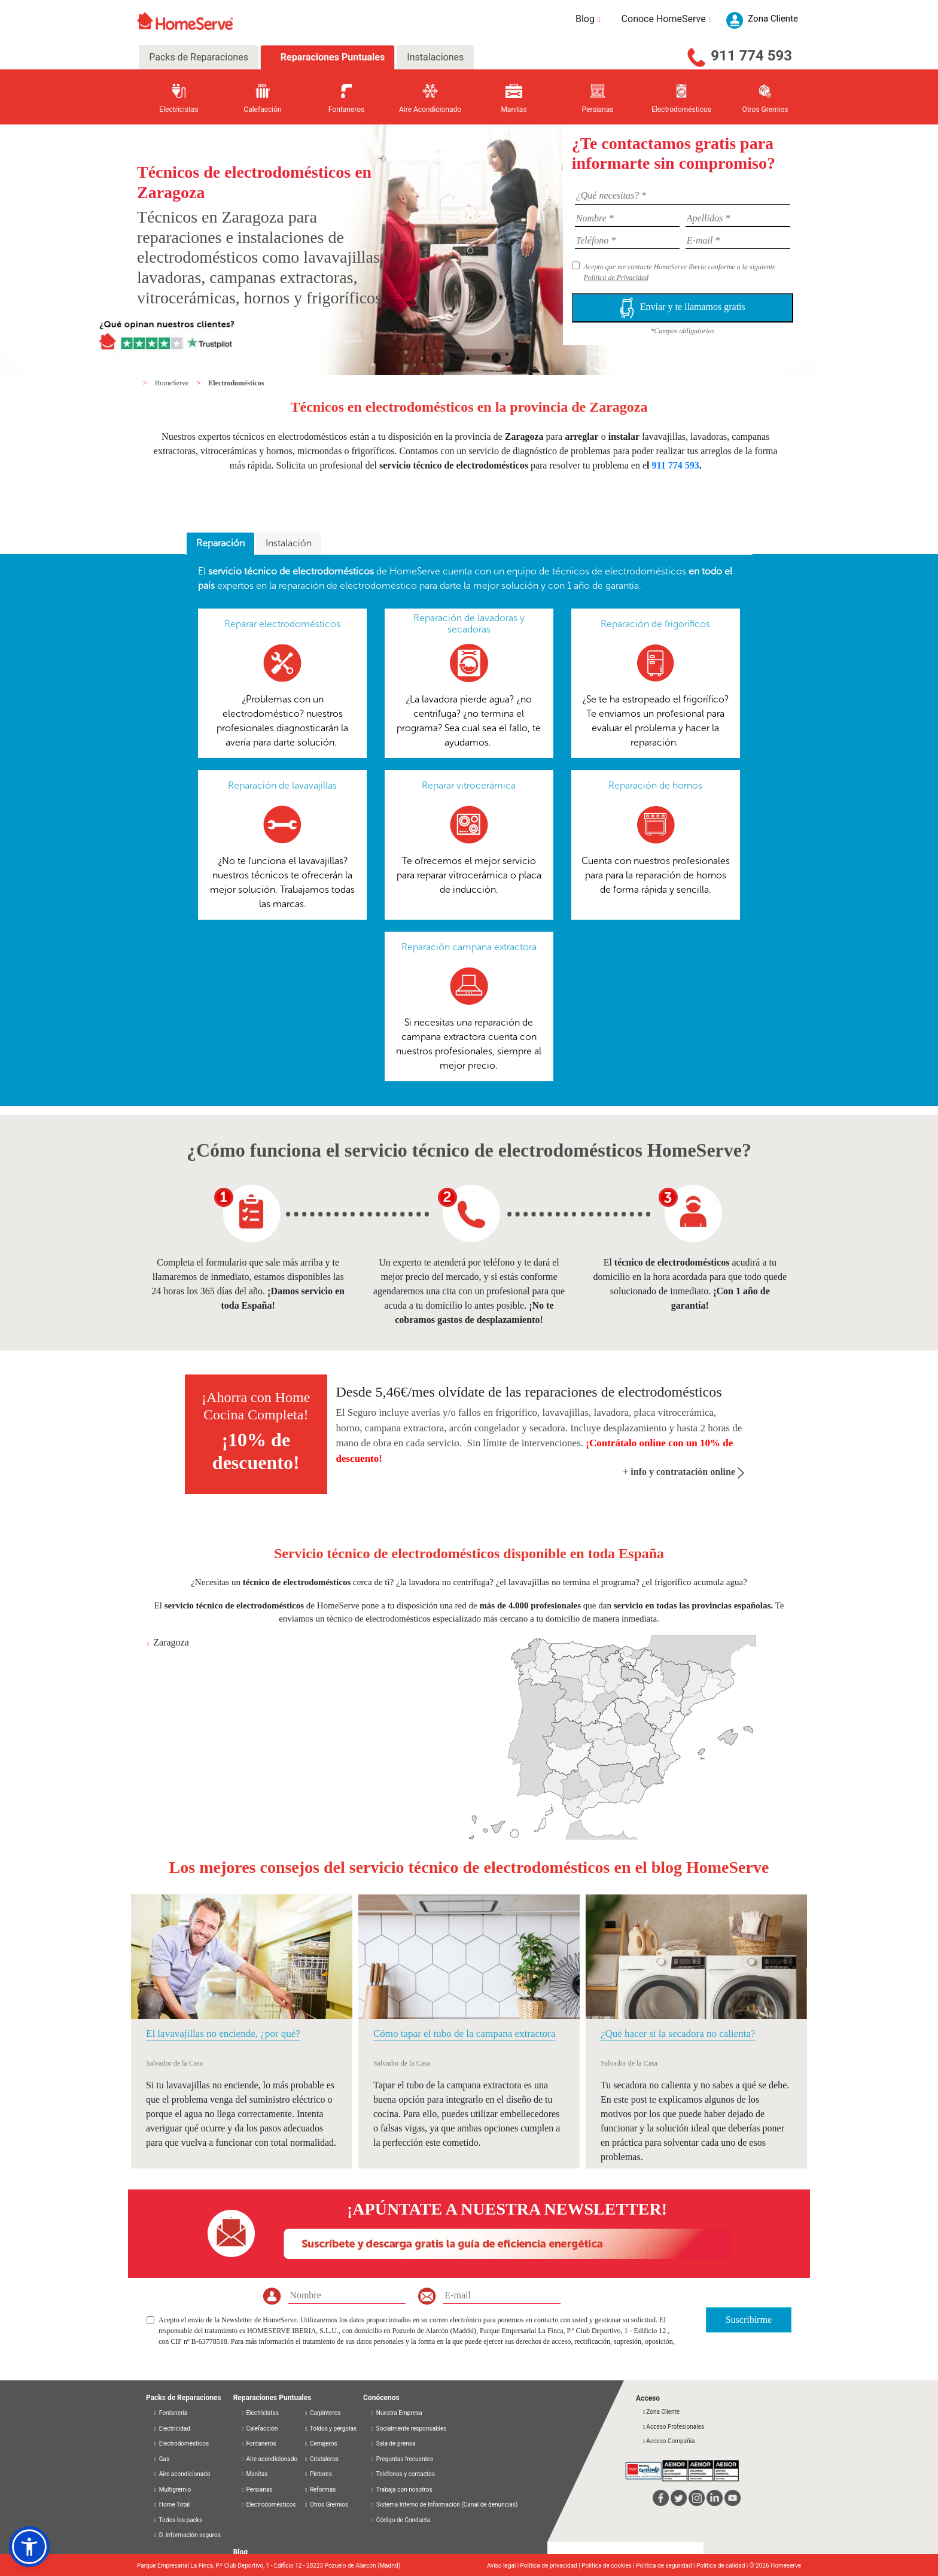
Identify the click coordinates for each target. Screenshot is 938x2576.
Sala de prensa (392, 2443)
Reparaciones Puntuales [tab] (331, 57)
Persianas (256, 2489)
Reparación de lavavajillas (282, 785)
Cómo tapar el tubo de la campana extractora (464, 2033)
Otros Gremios (326, 2504)
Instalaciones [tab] (435, 57)
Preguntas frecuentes (401, 2459)
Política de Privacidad (615, 277)
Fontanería (170, 2413)
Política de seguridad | (666, 2565)
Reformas (320, 2489)
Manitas (254, 2474)
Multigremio (172, 2489)
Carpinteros (322, 2413)
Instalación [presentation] (289, 543)
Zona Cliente (661, 2411)
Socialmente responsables (408, 2428)
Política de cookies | (608, 2565)
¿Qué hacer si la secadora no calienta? (678, 2033)
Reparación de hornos (655, 785)
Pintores (318, 2474)
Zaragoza (171, 1642)
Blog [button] (589, 19)
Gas (161, 2459)
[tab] (220, 544)
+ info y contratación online (683, 1472)
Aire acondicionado (181, 2474)
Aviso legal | (503, 2565)
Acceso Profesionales (673, 2426)
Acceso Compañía (668, 2441)
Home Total (171, 2504)
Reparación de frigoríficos (655, 623)
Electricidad (171, 2428)
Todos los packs (177, 2520)
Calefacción (259, 2428)
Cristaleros (321, 2459)
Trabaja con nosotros (401, 2489)
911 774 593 (751, 55)
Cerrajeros (320, 2443)
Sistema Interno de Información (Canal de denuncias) (446, 2504)
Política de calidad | (723, 2565)
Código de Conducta (400, 2520)
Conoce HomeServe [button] (668, 19)
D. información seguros (187, 2535)
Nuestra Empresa (396, 2413)
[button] (29, 2546)
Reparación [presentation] (220, 543)
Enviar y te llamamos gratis (682, 307)
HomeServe (173, 383)
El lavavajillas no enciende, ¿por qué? (223, 2033)
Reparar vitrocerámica (469, 785)
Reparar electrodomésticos (282, 623)
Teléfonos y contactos (402, 2474)
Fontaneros (258, 2443)
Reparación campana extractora (469, 947)
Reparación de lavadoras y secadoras (469, 623)
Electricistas (259, 2413)
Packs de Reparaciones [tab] (198, 57)
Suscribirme (749, 2320)
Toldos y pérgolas (330, 2428)
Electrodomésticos (236, 383)
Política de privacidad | (551, 2565)
